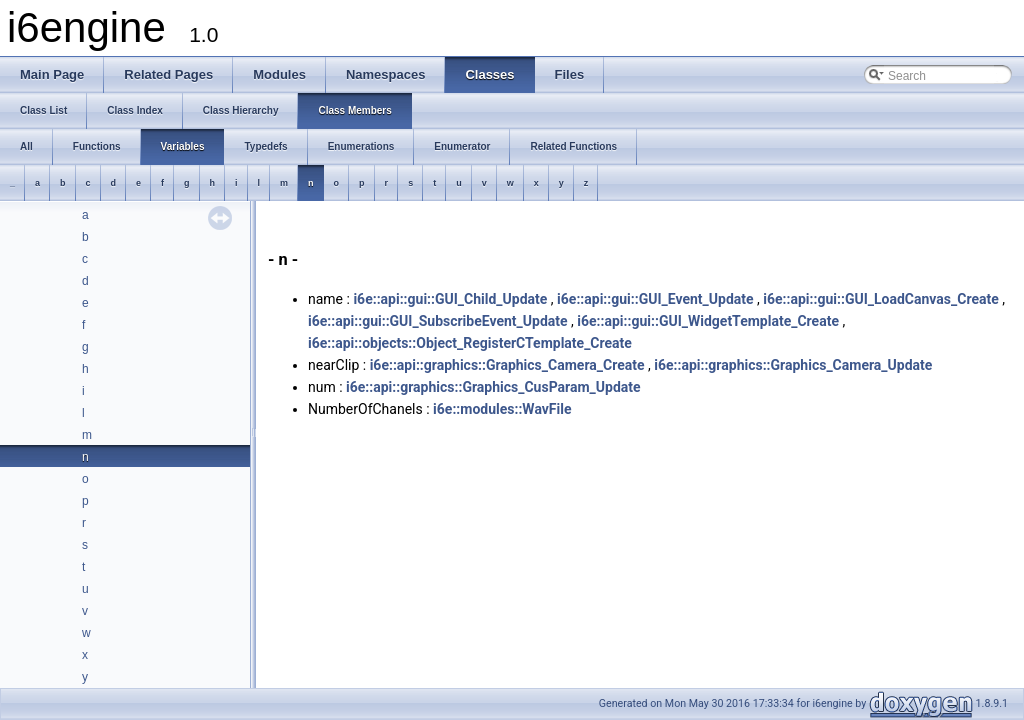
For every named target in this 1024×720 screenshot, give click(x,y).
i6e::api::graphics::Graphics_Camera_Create (507, 365)
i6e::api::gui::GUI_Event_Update (655, 299)
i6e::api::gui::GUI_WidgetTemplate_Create (708, 321)
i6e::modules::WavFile (502, 409)
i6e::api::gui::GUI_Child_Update (450, 299)
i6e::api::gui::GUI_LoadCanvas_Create (880, 299)
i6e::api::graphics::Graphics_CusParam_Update (493, 387)
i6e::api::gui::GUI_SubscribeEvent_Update (438, 321)
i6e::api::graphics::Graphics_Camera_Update (793, 365)
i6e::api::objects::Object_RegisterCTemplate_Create (470, 343)
